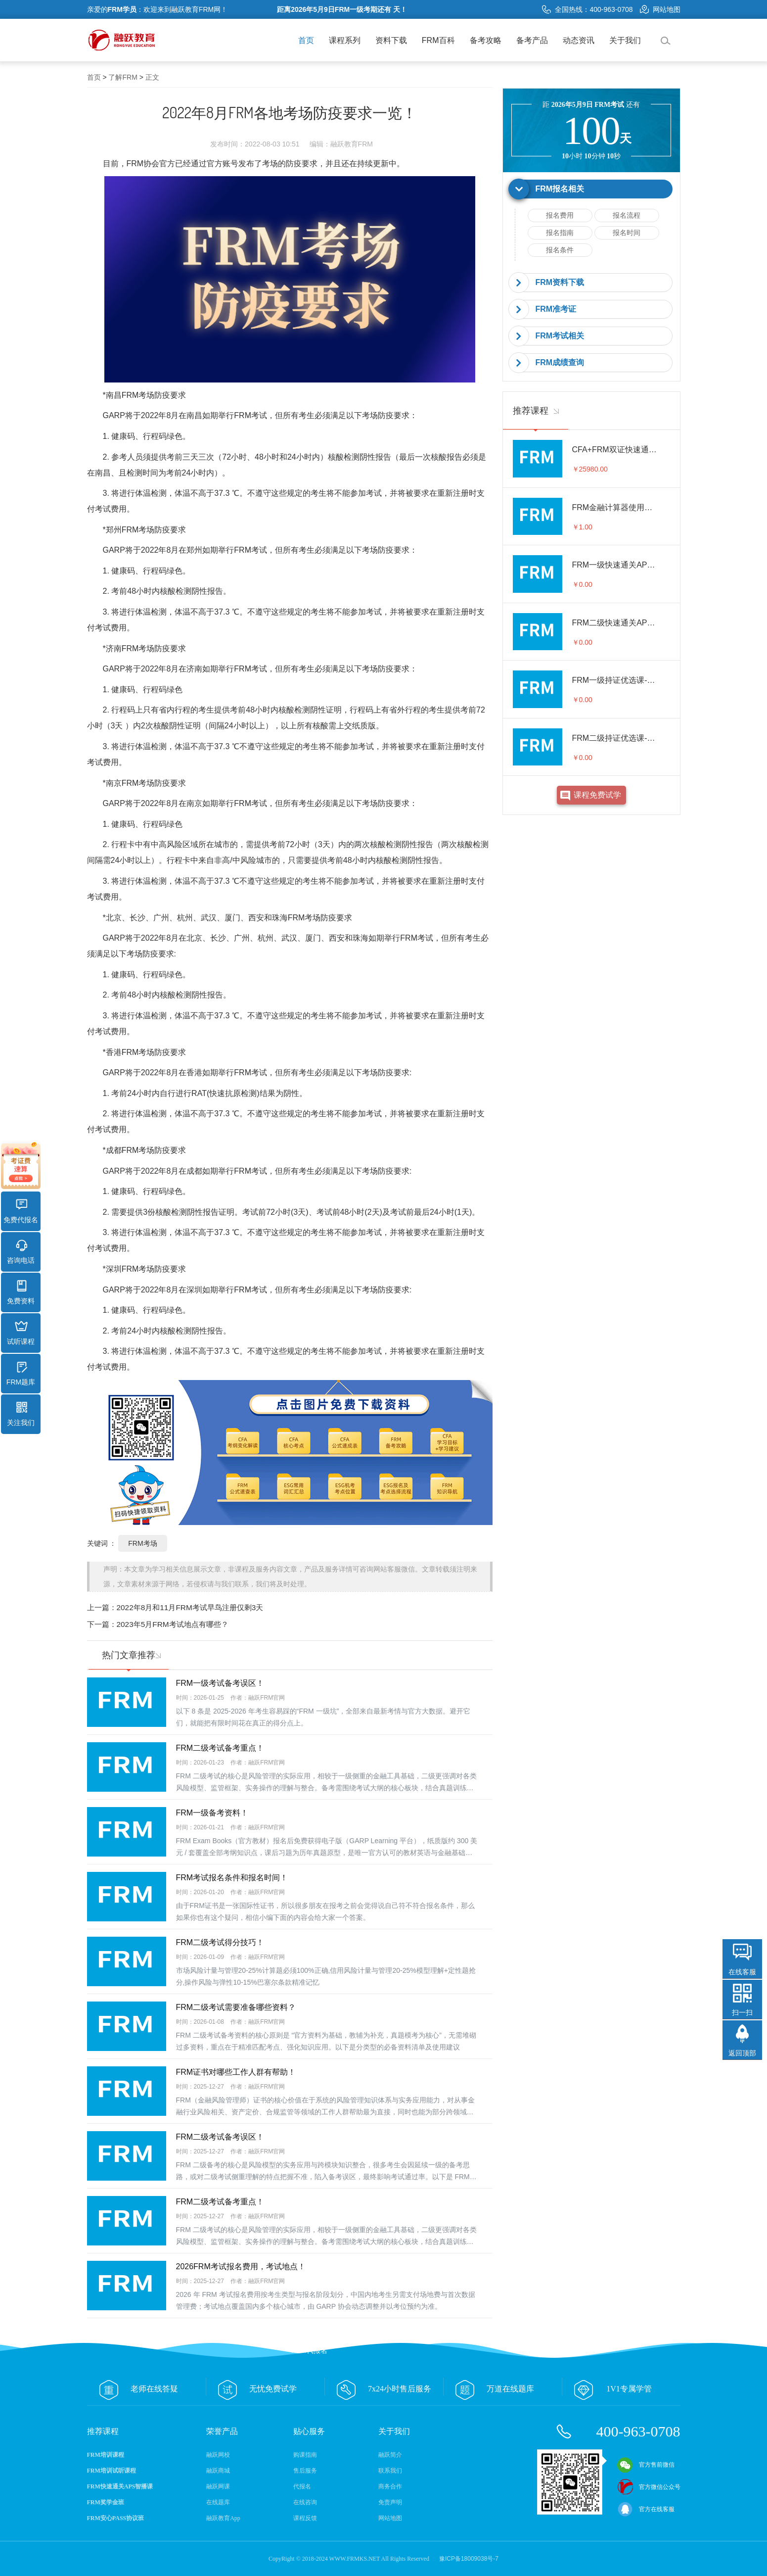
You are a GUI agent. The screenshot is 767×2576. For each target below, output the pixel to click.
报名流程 (626, 215)
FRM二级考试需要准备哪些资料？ (236, 2007)
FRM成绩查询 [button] (560, 362)
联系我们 (390, 2470)
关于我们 (625, 40)
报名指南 (560, 233)
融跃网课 (218, 2486)
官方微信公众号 (648, 2487)
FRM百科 (438, 40)
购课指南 (305, 2454)
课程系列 (345, 40)
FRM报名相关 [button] (560, 189)
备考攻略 (485, 40)
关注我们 (21, 1414)
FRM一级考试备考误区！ (220, 1683)
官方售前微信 (646, 2465)
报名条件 (560, 250)
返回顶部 (742, 2053)
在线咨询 (305, 2502)
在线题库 (218, 2502)
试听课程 (21, 1333)
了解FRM (122, 77)
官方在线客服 (646, 2509)
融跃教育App (223, 2518)
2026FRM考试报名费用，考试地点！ (241, 2266)
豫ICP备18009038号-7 (468, 2558)
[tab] (591, 189)
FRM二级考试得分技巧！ (220, 1942)
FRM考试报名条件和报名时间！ (232, 1877)
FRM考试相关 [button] (560, 336)
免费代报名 (20, 1211)
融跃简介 (390, 2454)
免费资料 (21, 1292)
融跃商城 (218, 2470)
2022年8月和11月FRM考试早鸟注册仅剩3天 (190, 1607)
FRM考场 (142, 1543)
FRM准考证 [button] (556, 309)
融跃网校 (218, 2454)
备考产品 (532, 40)
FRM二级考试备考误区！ (220, 2137)
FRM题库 (20, 1373)
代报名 (302, 2486)
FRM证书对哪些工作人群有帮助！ (236, 2072)
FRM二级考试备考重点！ (220, 1748)
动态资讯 (578, 40)
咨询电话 (21, 1252)
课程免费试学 (597, 795)
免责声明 (390, 2502)
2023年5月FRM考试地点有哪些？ (172, 1624)
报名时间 (626, 233)
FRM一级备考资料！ (212, 1813)
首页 (306, 40)
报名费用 (560, 215)
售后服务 (305, 2470)
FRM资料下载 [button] (560, 282)
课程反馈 (305, 2518)
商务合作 (390, 2486)
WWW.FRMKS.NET (354, 2558)
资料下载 (391, 40)
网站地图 (660, 9)
